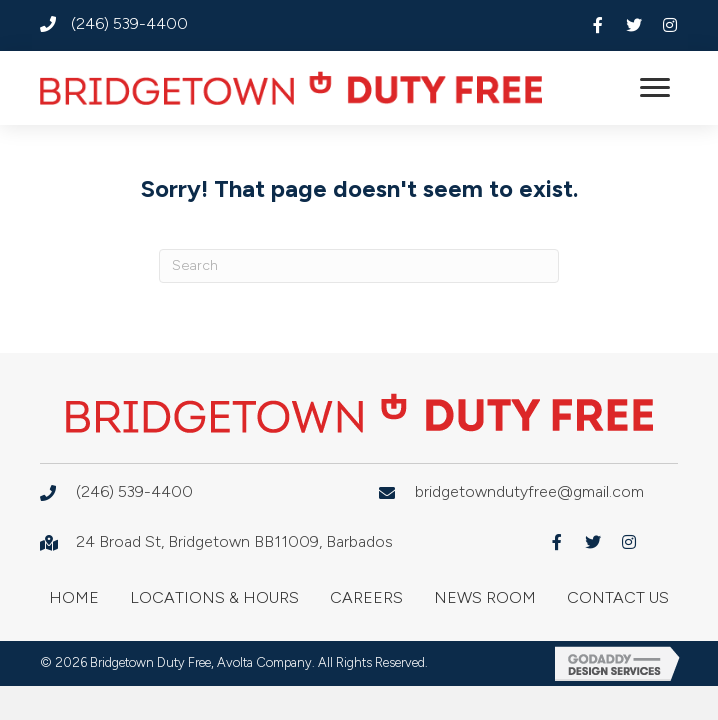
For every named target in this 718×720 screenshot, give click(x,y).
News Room (485, 597)
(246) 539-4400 (129, 23)
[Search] (359, 266)
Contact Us (618, 597)
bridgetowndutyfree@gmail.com (529, 491)
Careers (366, 597)
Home (74, 597)
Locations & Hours (214, 597)
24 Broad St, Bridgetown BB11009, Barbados (234, 541)
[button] (598, 25)
